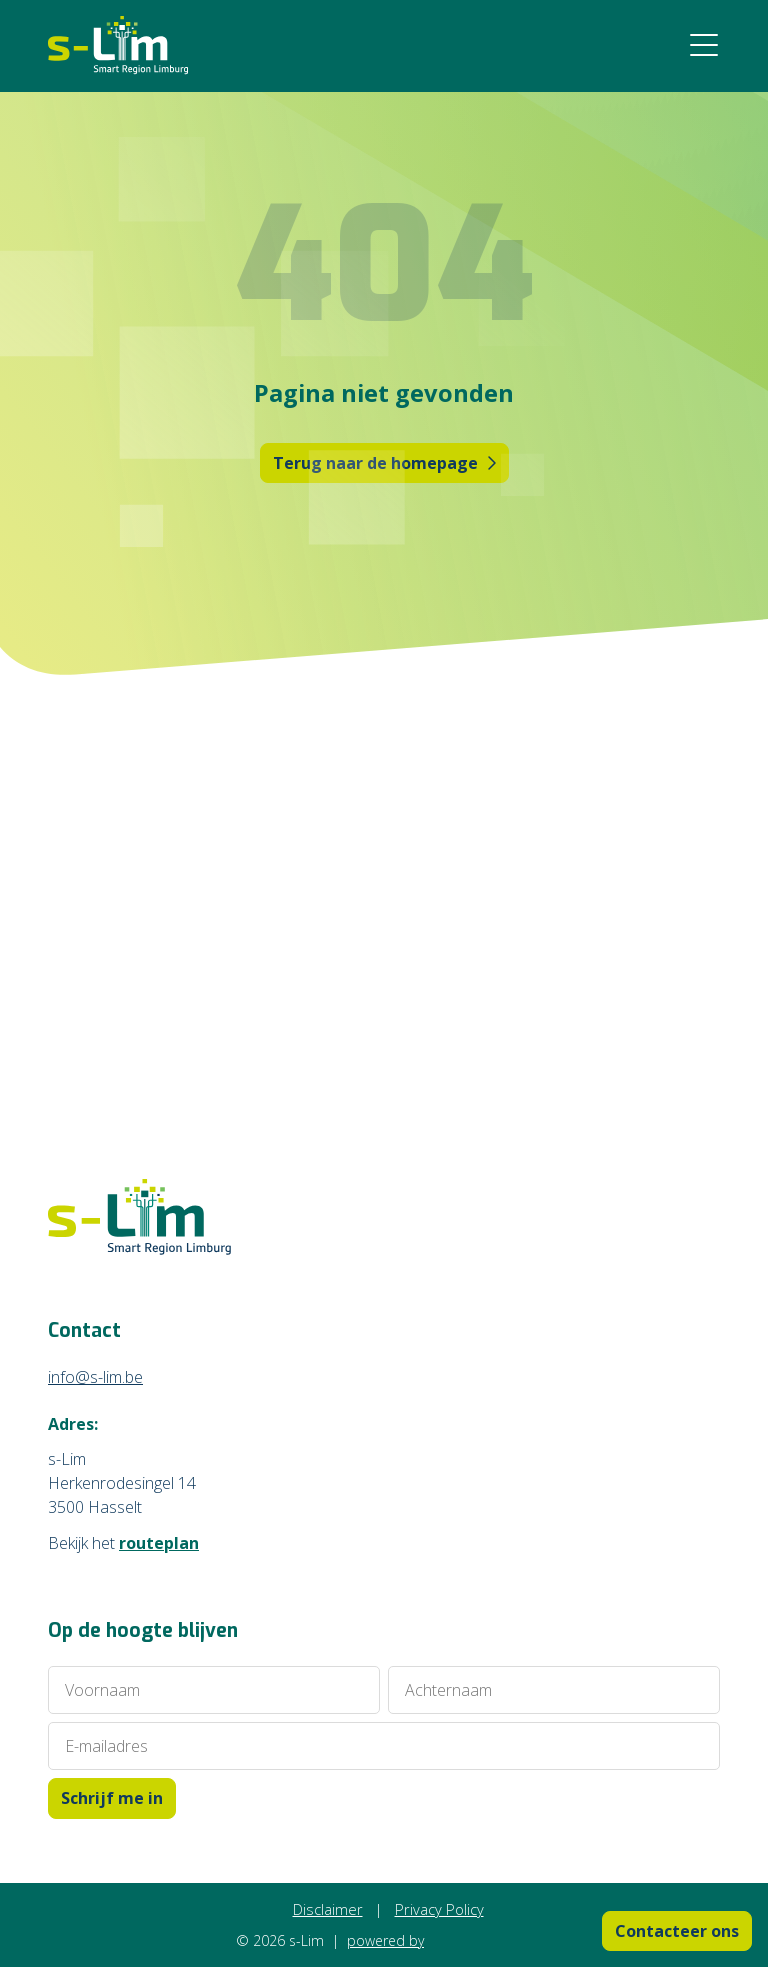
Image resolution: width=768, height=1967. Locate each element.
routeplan (159, 1543)
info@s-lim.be (95, 1377)
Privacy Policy (439, 1909)
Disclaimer (328, 1909)
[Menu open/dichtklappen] (704, 46)
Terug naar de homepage (384, 463)
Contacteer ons (677, 1931)
